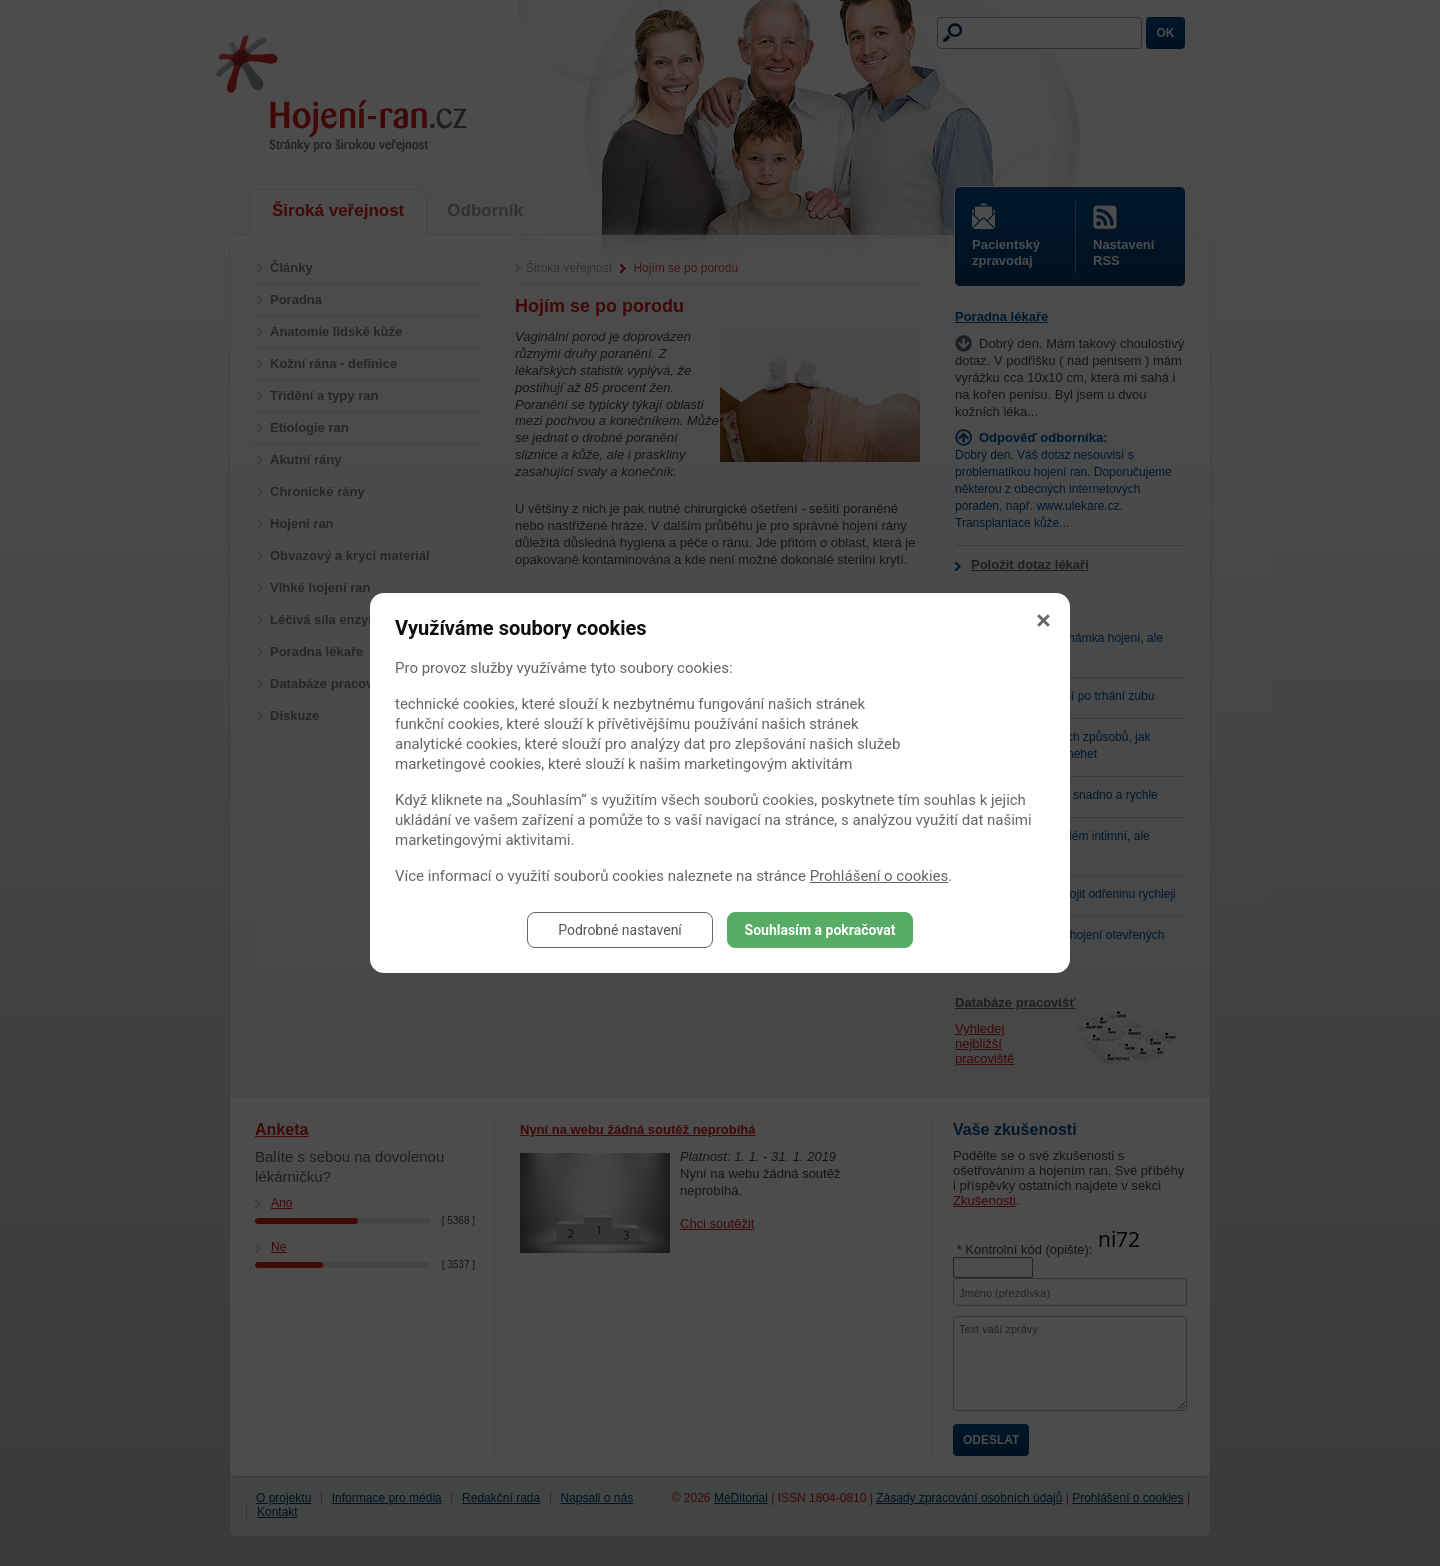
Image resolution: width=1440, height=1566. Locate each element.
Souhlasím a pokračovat (820, 930)
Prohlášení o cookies (879, 876)
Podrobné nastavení (620, 930)
